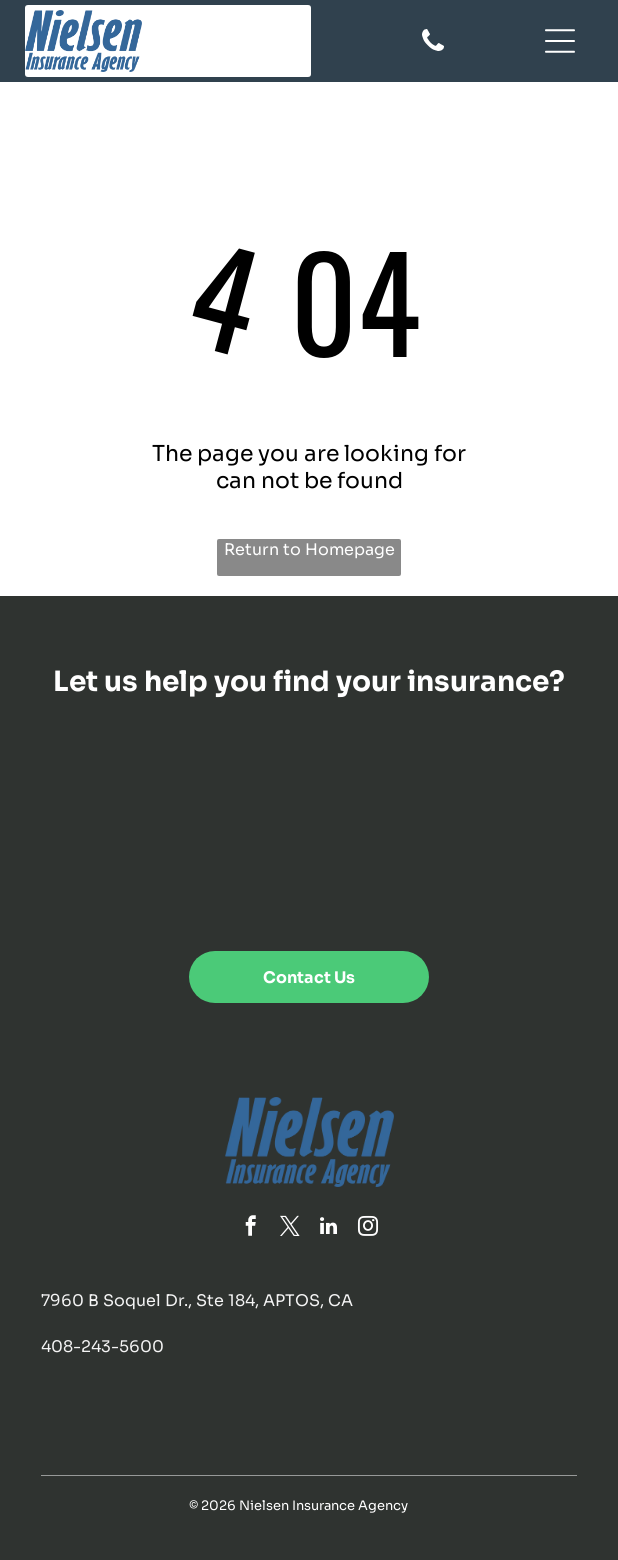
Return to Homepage (309, 549)
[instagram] (368, 1228)
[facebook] (251, 1228)
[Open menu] (560, 41)
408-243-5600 (102, 1346)
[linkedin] (329, 1228)
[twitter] (290, 1228)
